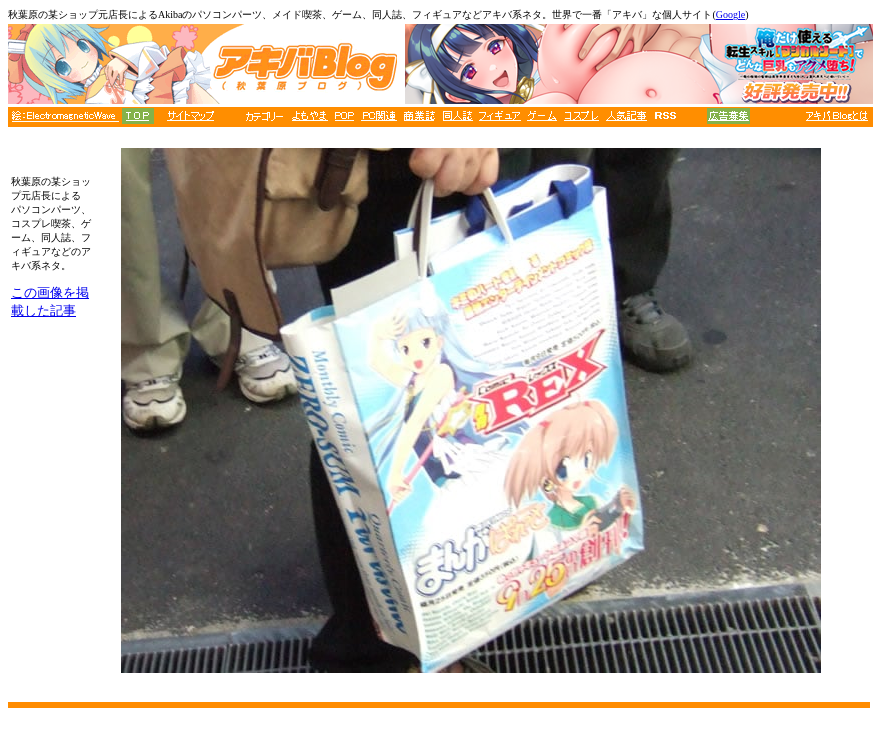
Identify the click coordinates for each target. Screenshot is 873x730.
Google (730, 14)
